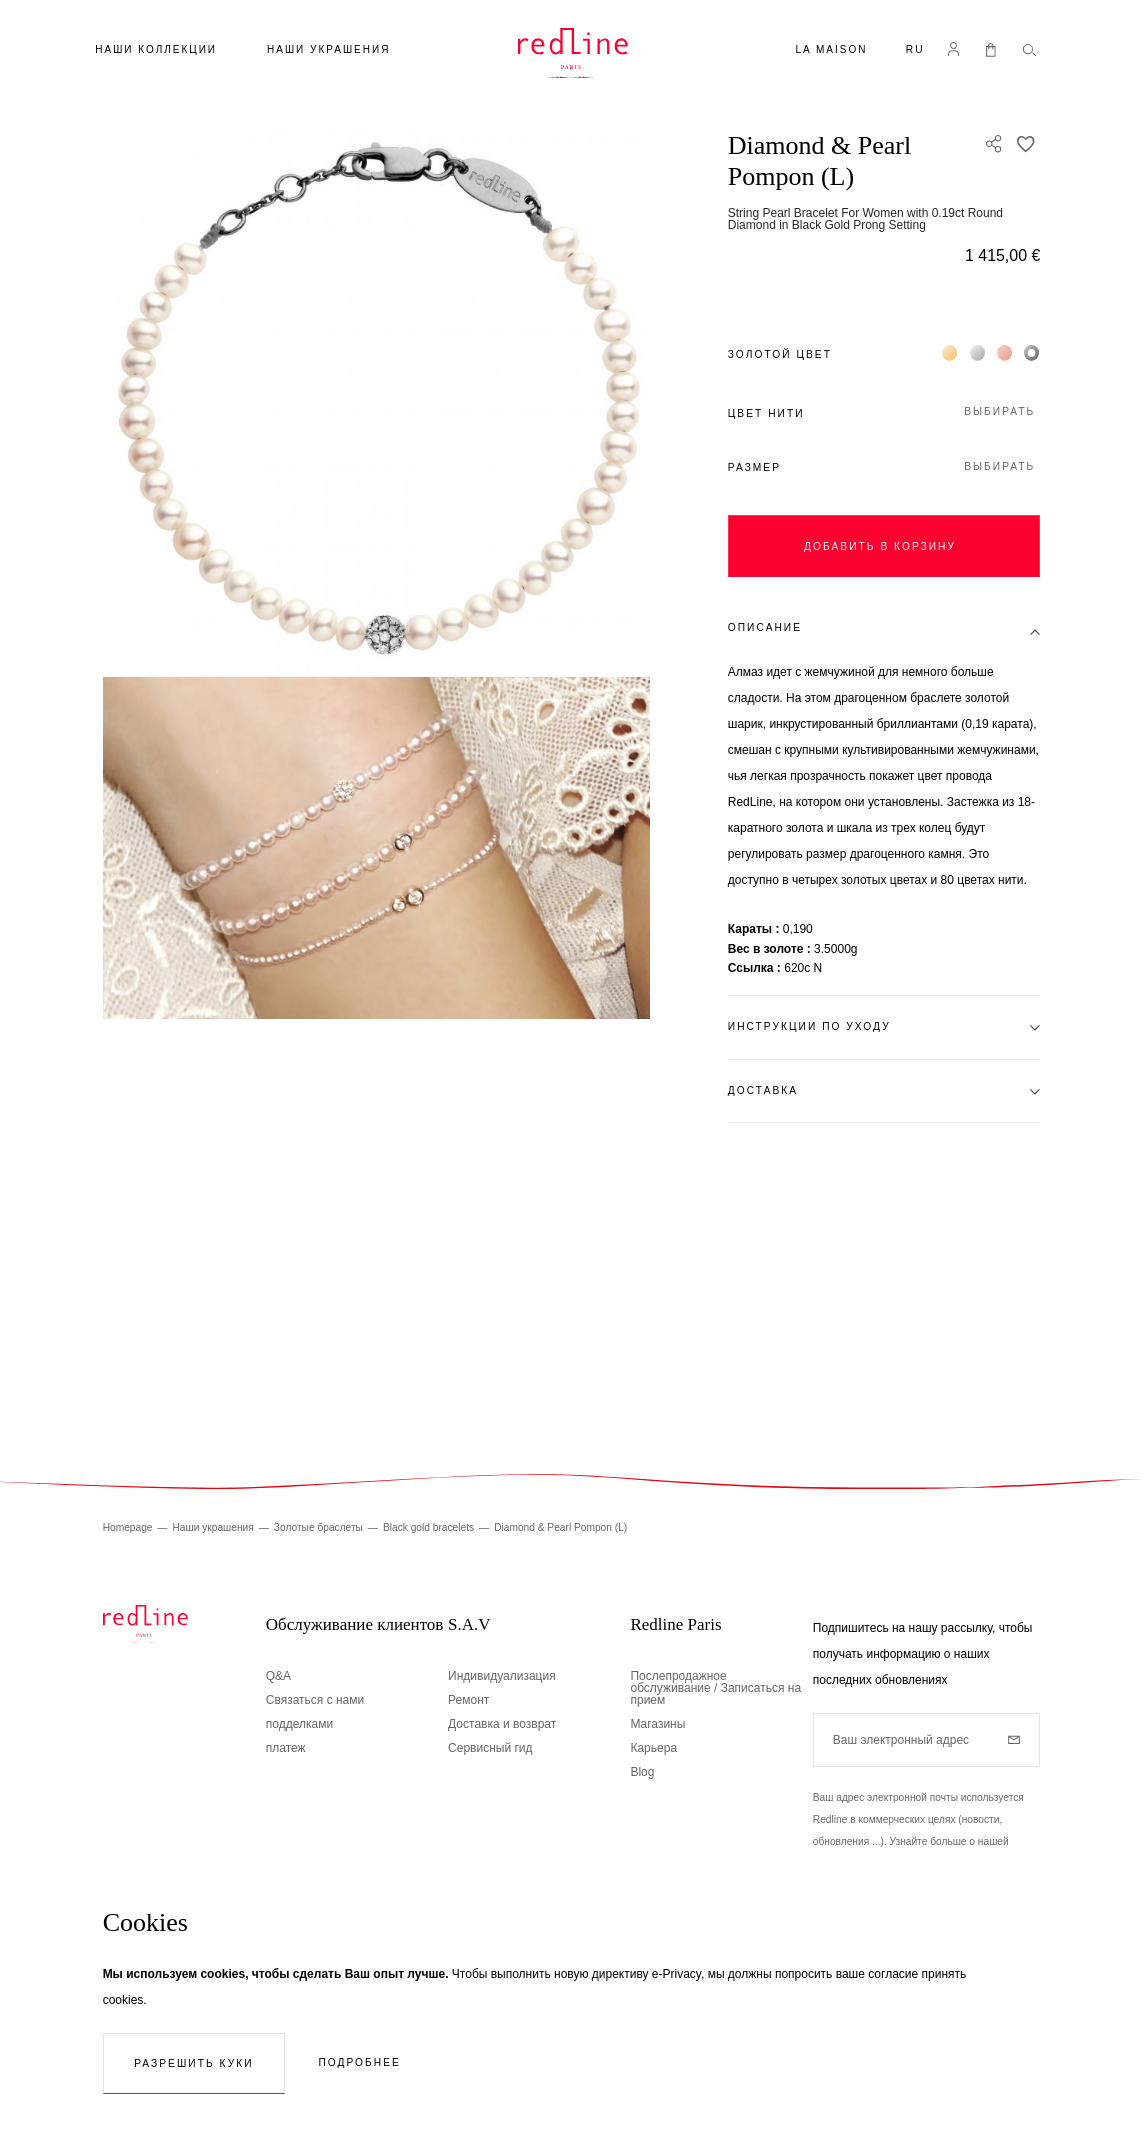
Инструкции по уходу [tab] (809, 1026)
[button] (915, 51)
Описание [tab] (765, 627)
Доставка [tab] (763, 1090)
